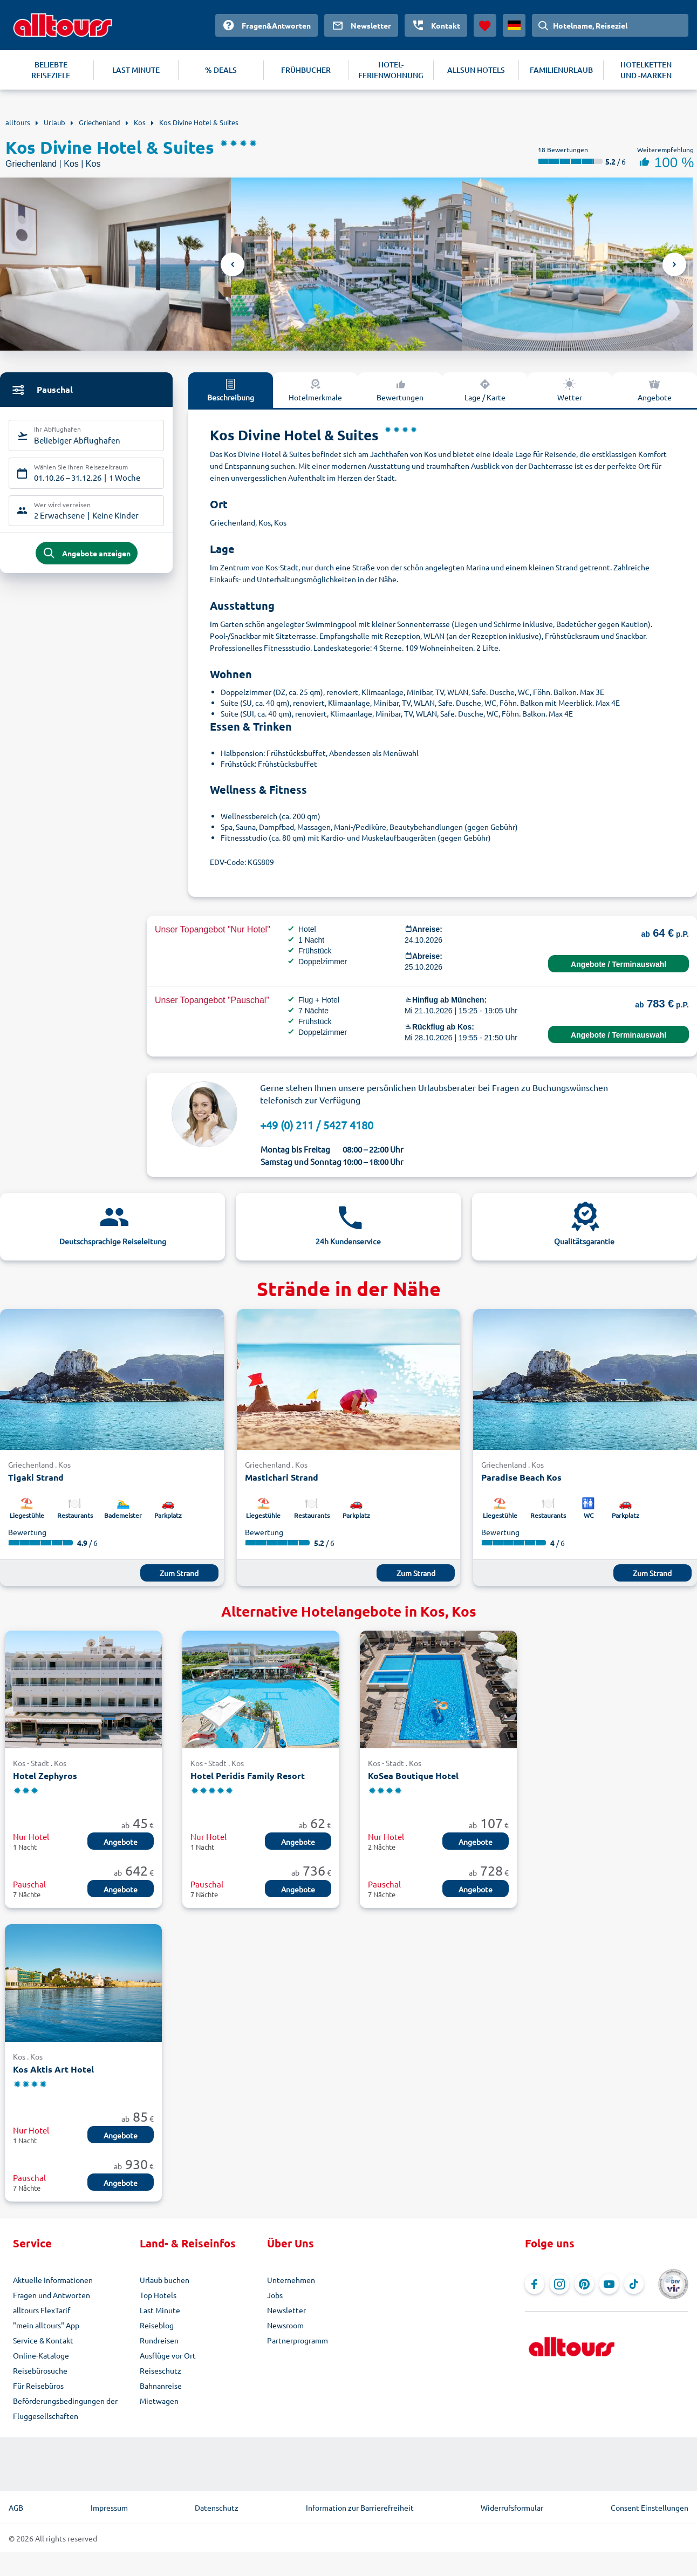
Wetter (569, 389)
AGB (16, 2507)
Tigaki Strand (36, 1477)
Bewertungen (400, 389)
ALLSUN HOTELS (476, 70)
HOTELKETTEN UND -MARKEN (646, 69)
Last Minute (160, 2310)
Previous (232, 264)
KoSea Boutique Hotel (413, 1775)
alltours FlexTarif (41, 2310)
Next (674, 264)
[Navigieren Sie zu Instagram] (559, 2284)
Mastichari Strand (281, 1477)
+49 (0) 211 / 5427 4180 (316, 1125)
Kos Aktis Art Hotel (53, 2069)
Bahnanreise (161, 2385)
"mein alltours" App (46, 2325)
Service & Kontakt (43, 2340)
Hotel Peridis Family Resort (247, 1775)
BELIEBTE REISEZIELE (50, 69)
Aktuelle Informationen (53, 2280)
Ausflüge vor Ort (168, 2355)
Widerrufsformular (512, 2507)
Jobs (275, 2295)
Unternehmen (291, 2280)
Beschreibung (230, 389)
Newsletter (286, 2310)
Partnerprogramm (297, 2340)
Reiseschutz (160, 2370)
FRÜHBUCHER (306, 70)
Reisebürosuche (40, 2370)
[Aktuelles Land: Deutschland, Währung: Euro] (514, 25)
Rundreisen (159, 2340)
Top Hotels (158, 2295)
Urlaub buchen (164, 2280)
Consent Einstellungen (649, 2507)
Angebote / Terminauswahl (618, 964)
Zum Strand (179, 1573)
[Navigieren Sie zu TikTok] (634, 2284)
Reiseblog (157, 2325)
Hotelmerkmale (315, 389)
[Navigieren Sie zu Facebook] (534, 2284)
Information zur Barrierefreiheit (360, 2507)
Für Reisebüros (38, 2385)
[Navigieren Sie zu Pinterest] (584, 2284)
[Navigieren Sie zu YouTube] (609, 2284)
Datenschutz (216, 2507)
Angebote (655, 389)
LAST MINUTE (136, 70)
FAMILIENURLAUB (561, 70)
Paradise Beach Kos (521, 1477)
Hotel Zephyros (45, 1775)
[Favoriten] (485, 25)
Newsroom (285, 2325)
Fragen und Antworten (51, 2295)
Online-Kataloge (41, 2355)
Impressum (109, 2507)
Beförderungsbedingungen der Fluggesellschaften (65, 2408)
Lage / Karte (484, 389)
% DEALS (221, 70)
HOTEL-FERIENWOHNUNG (390, 69)
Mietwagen (159, 2400)
